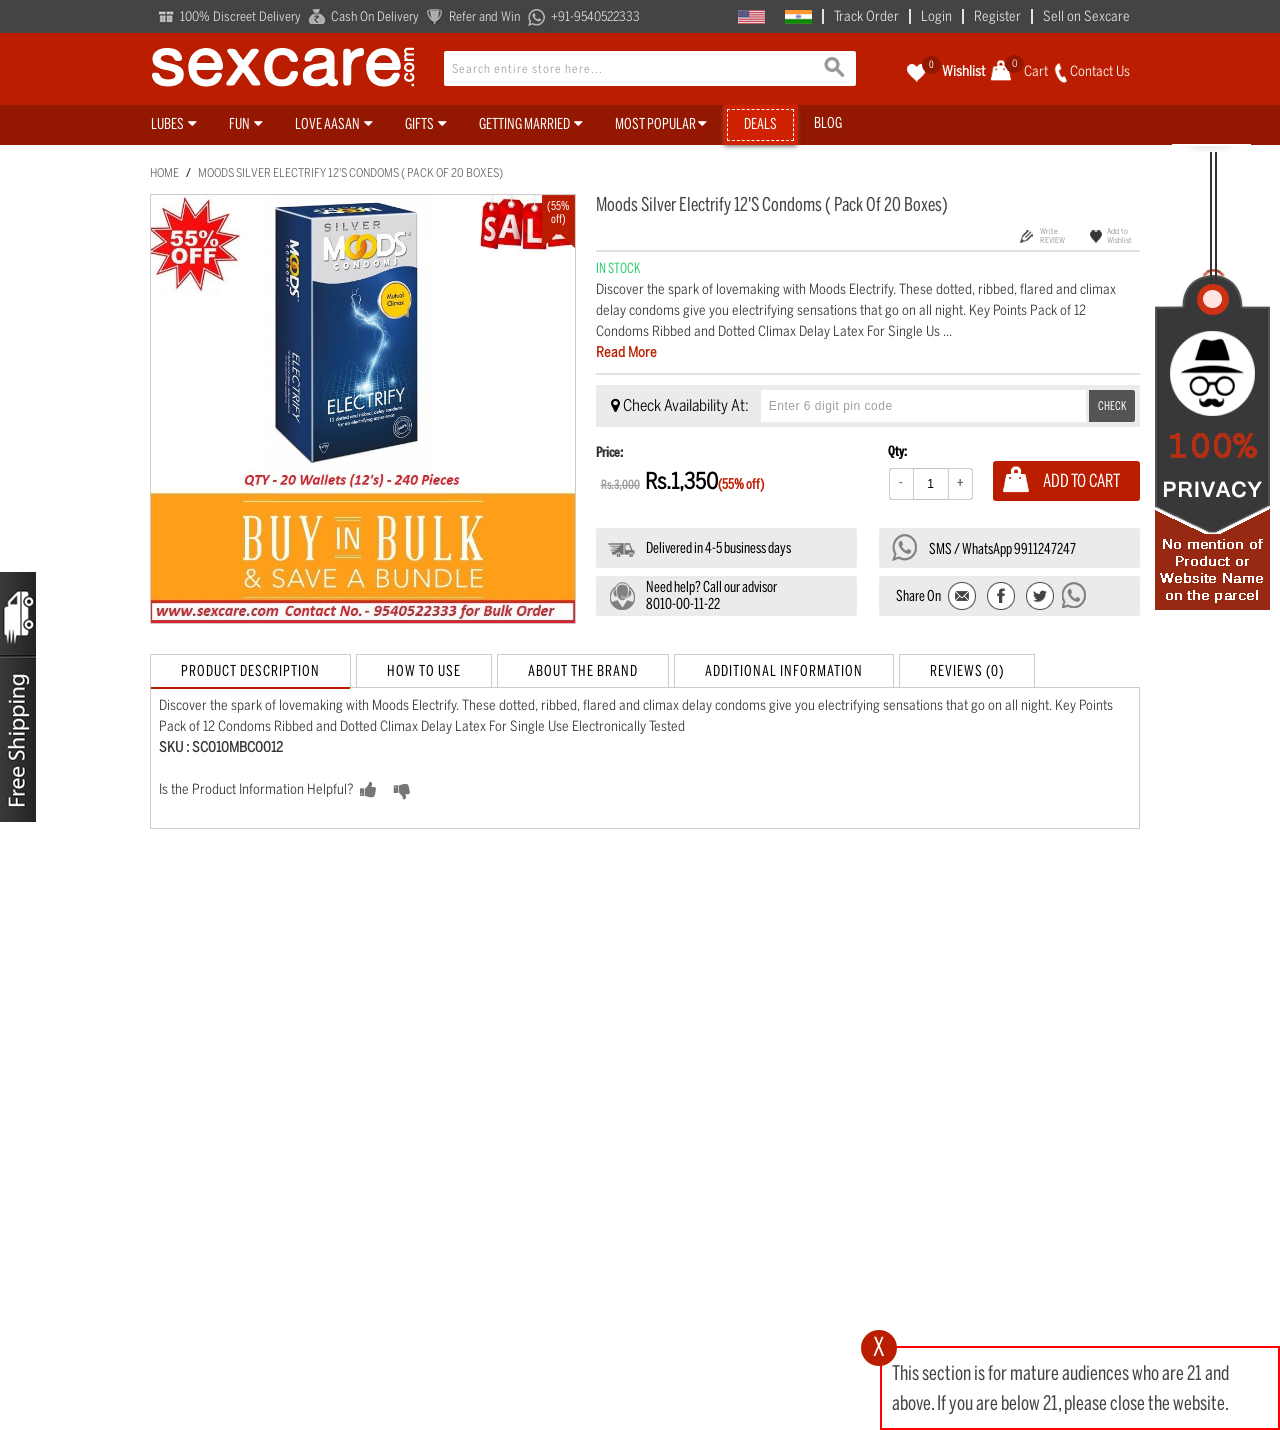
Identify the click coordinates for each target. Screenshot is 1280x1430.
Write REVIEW (1052, 235)
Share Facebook (1001, 597)
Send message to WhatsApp (1075, 595)
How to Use (424, 671)
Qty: (897, 451)
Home (164, 173)
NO (433, 791)
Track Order (866, 16)
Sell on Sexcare (1086, 16)
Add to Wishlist (1119, 235)
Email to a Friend (963, 597)
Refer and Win (484, 16)
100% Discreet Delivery (240, 16)
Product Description (250, 671)
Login (936, 16)
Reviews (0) (967, 671)
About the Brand (583, 671)
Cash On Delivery (375, 16)
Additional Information (784, 671)
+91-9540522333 (595, 16)
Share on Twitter (1039, 597)
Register (997, 16)
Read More (626, 352)
